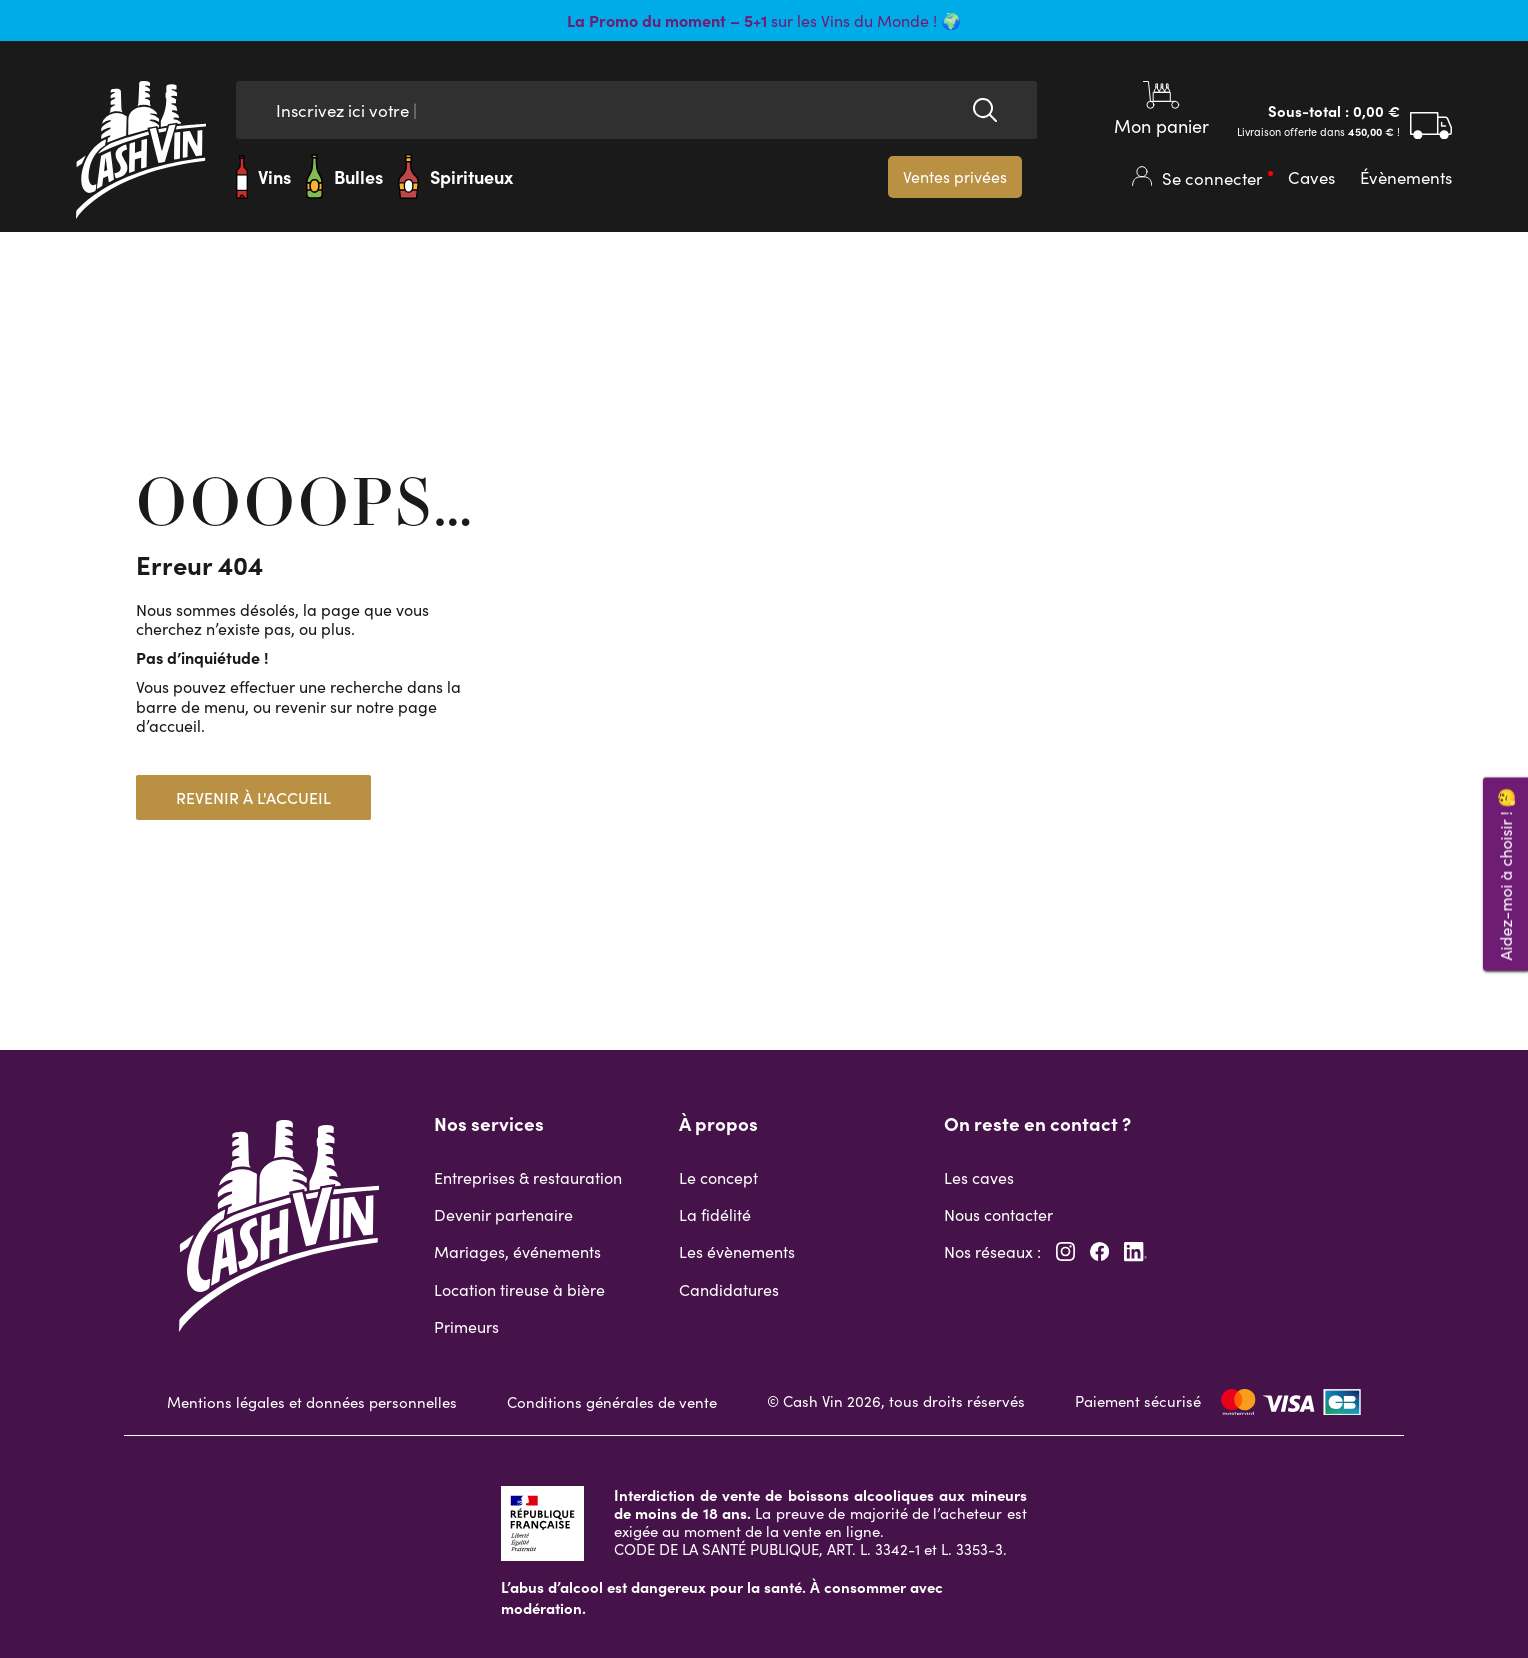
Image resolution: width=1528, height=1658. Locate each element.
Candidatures (729, 1289)
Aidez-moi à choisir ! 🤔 (1505, 874)
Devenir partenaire (503, 1214)
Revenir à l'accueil (253, 797)
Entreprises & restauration (528, 1177)
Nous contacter (998, 1214)
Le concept (718, 1177)
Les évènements (737, 1251)
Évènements (1406, 177)
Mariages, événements (517, 1251)
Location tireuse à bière (519, 1289)
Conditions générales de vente (612, 1402)
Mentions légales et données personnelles (312, 1402)
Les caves (979, 1177)
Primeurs (466, 1326)
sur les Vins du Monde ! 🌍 (764, 20)
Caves (1311, 177)
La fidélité (715, 1214)
